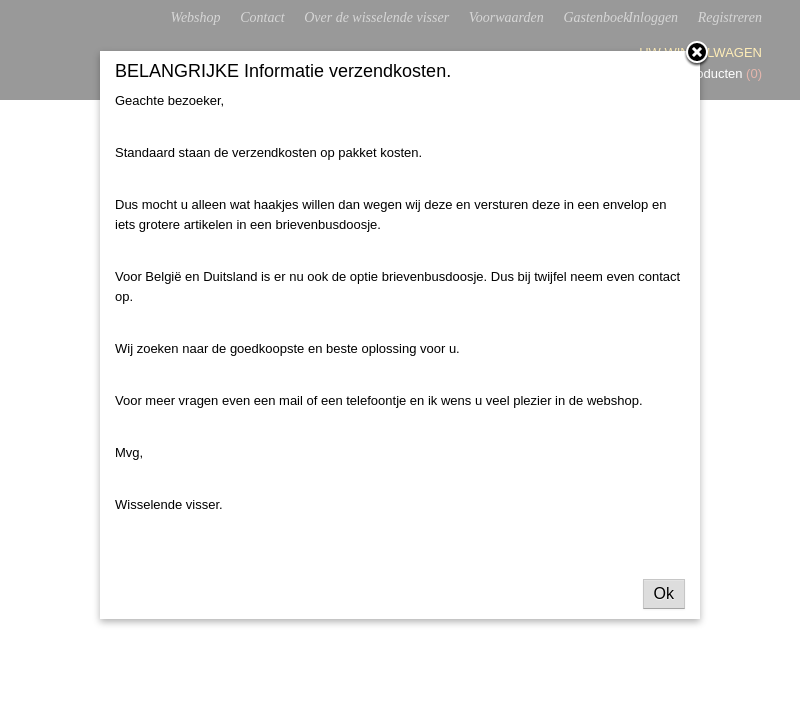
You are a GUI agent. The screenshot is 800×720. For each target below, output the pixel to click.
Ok (664, 593)
